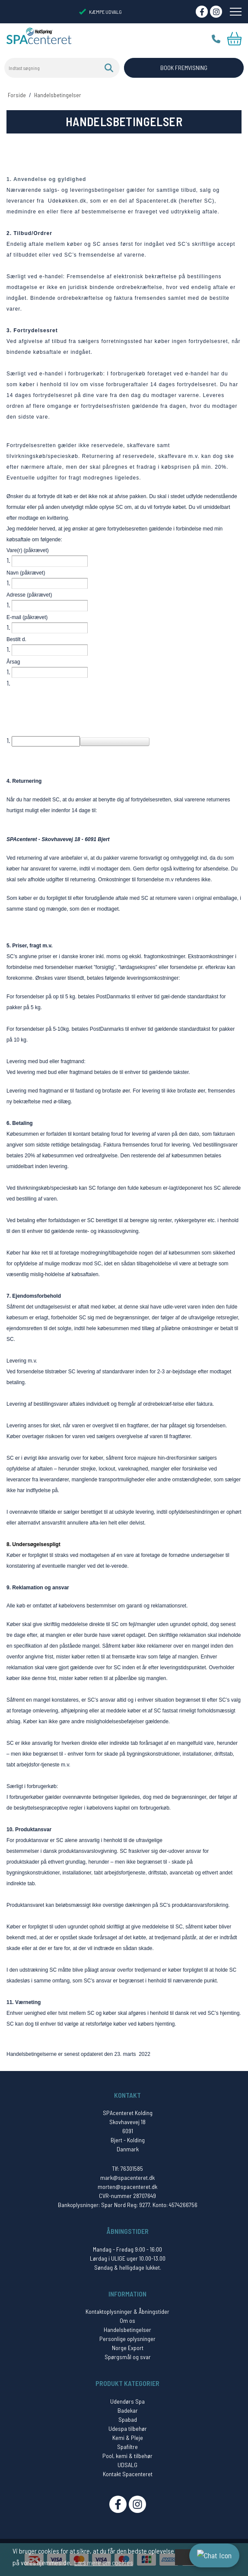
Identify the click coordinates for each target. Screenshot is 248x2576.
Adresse (29, 595)
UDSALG (127, 2464)
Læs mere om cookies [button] (103, 2562)
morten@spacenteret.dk (127, 2186)
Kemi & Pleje (127, 2437)
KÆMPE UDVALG (100, 12)
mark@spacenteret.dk (127, 2177)
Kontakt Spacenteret (128, 2474)
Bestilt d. (16, 639)
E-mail (27, 617)
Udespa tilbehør (127, 2428)
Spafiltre (127, 2446)
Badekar (128, 2410)
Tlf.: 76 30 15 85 (216, 39)
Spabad (127, 2419)
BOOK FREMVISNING (183, 67)
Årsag (13, 662)
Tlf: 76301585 (127, 2168)
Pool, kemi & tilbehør (127, 2455)
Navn (25, 573)
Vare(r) (27, 550)
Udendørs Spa (127, 2401)
